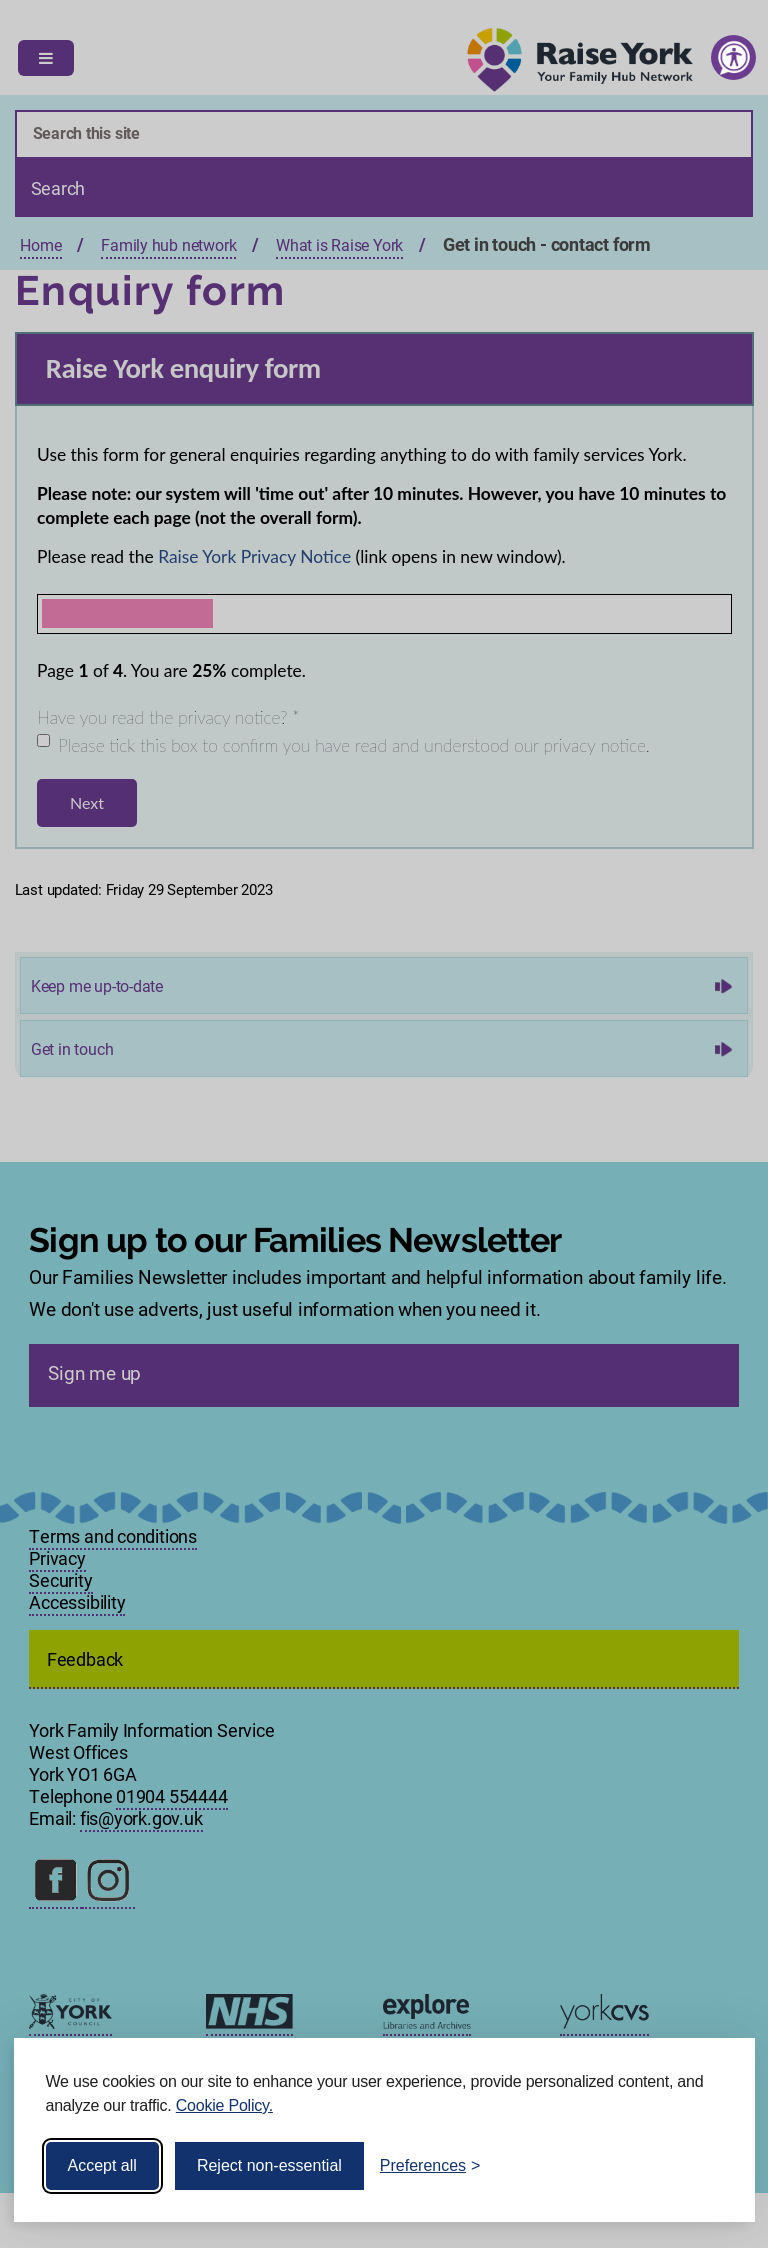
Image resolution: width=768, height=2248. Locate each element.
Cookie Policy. (224, 2105)
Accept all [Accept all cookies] (102, 2165)
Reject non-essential (269, 2165)
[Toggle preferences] (430, 2166)
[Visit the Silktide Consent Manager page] (711, 2166)
